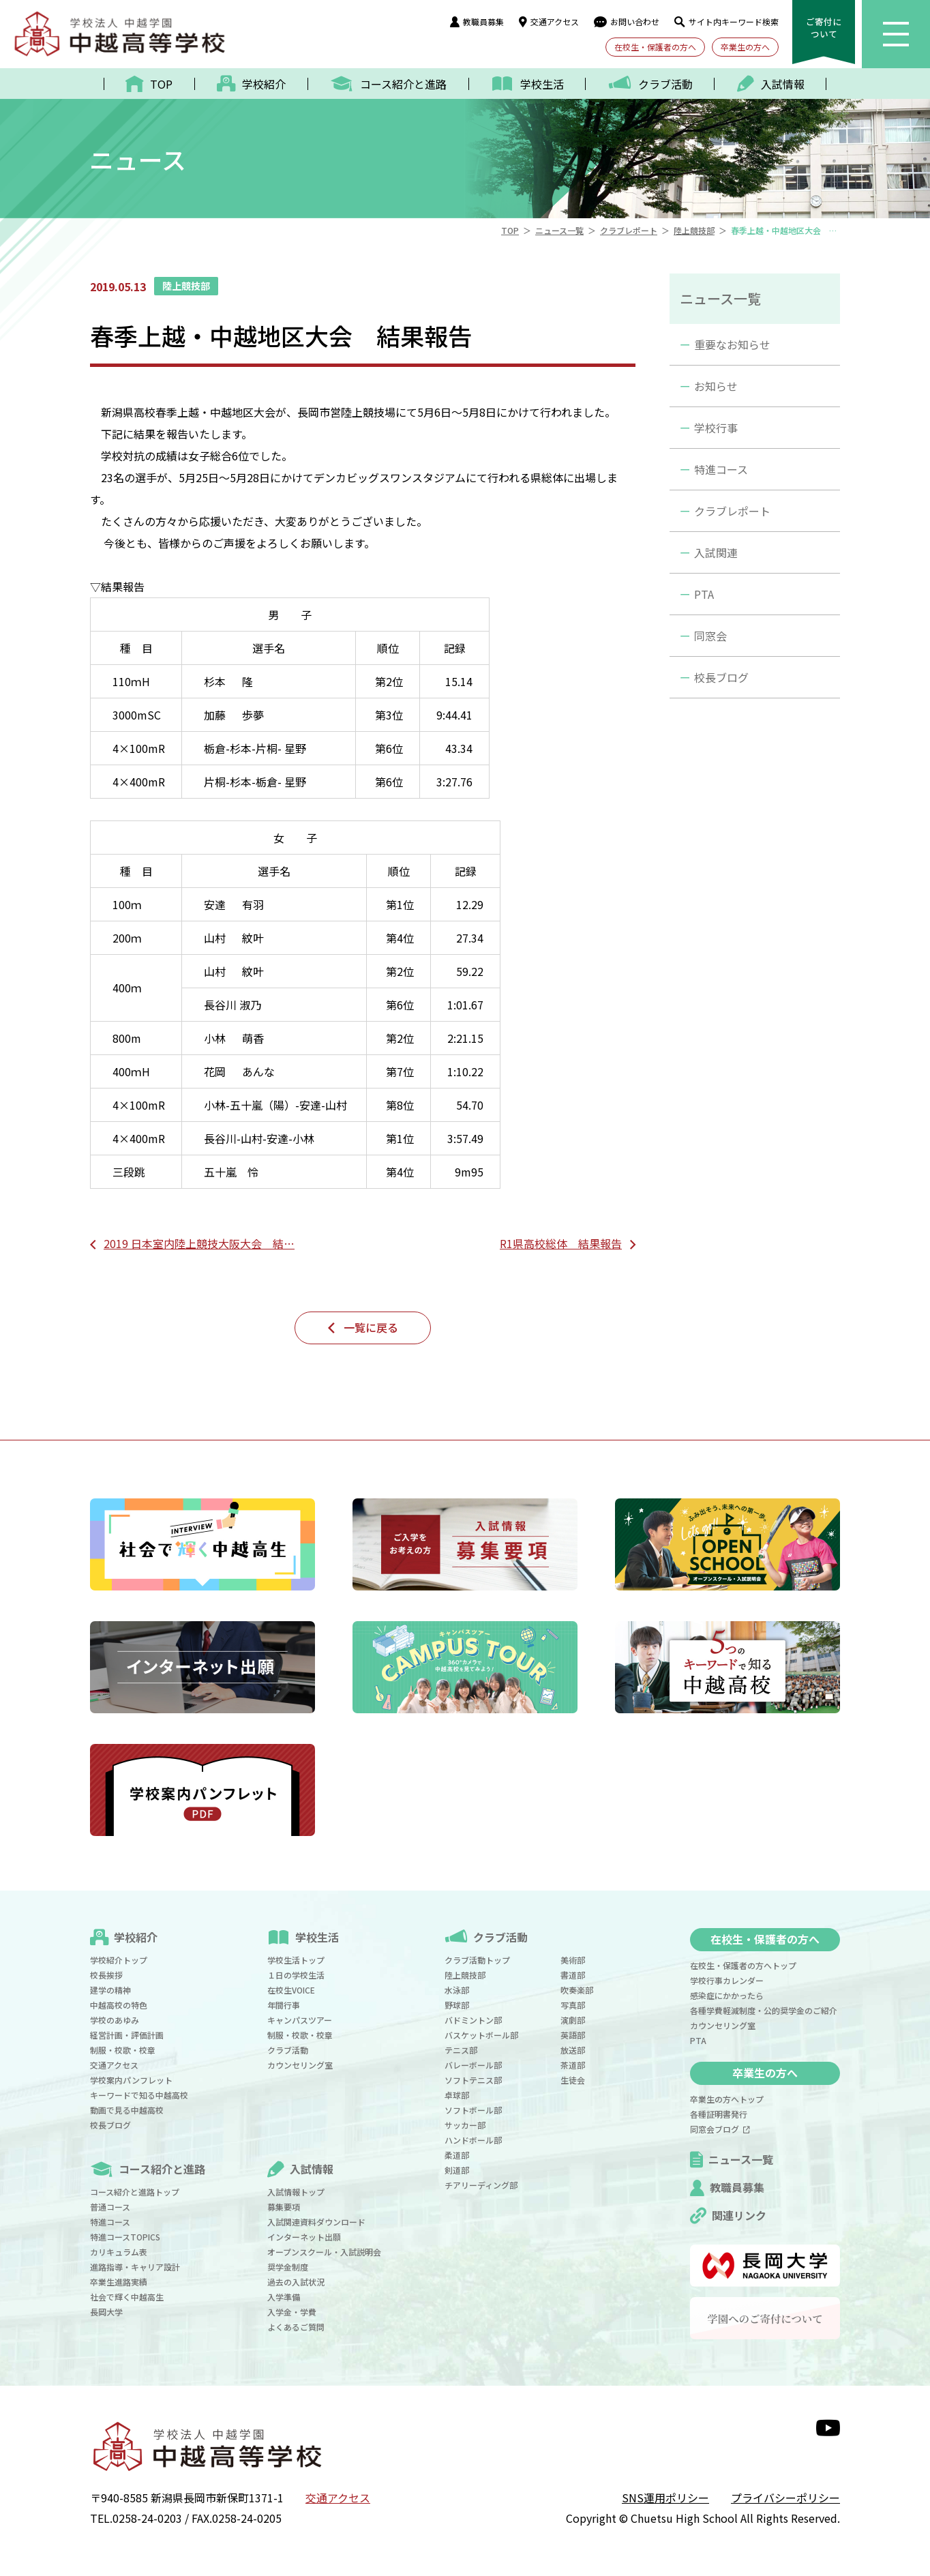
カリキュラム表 (118, 2251)
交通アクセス (549, 21)
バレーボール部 (473, 2065)
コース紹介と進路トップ (134, 2191)
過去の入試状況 (296, 2282)
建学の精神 (110, 1990)
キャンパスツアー (299, 2020)
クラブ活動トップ (477, 1960)
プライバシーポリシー (785, 2497)
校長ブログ (721, 677)
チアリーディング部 (481, 2185)
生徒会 (572, 2080)
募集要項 (283, 2206)
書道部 (572, 1975)
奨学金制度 (287, 2266)
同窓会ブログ (720, 2129)
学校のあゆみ (114, 2020)
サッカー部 (465, 2125)
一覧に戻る (371, 1327)
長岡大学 (106, 2312)
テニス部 (461, 2050)
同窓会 (710, 635)
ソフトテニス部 (473, 2080)
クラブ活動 (287, 2050)
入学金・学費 (291, 2312)
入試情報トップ (296, 2191)
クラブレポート (732, 511)
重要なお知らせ (732, 344)
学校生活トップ (296, 1960)
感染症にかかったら (727, 1995)
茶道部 (572, 2065)
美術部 (572, 1960)
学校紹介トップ (118, 1960)
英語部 (572, 2035)
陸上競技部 (465, 1975)
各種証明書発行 (718, 2114)
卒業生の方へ (745, 47)
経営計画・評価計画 (127, 2035)
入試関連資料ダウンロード (316, 2221)
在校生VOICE (291, 1990)
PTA (704, 594)
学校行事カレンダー (727, 1980)
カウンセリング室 (300, 2065)
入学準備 (283, 2297)
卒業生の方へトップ (727, 2099)
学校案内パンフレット (131, 2080)
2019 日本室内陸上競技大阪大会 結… (199, 1243)
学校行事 (716, 427)
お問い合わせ (626, 21)
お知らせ (716, 386)
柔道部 (457, 2155)
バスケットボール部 (481, 2035)
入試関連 (716, 552)
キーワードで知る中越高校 (139, 2095)
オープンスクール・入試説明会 (324, 2251)
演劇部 (572, 2020)
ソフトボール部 (473, 2110)
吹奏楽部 (576, 1990)
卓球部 (457, 2095)
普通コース (110, 2206)
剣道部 (457, 2170)
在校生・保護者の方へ (655, 47)
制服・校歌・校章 (122, 2050)
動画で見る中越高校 (127, 2110)
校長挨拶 (106, 1975)
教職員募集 (477, 21)
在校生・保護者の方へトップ (743, 1965)
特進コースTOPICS (125, 2236)
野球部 (457, 2005)
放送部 (572, 2050)
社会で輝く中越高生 (127, 2297)
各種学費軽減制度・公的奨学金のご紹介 (763, 2010)
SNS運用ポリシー (665, 2497)
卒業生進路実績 (118, 2282)
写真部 (572, 2005)
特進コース (721, 469)
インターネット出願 (304, 2236)
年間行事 (283, 2005)
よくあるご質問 (296, 2327)
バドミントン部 (473, 2020)
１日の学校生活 (296, 1975)
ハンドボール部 (473, 2140)
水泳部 (457, 1990)
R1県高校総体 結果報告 (561, 1243)
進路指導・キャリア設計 (135, 2266)
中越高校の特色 (118, 2005)
